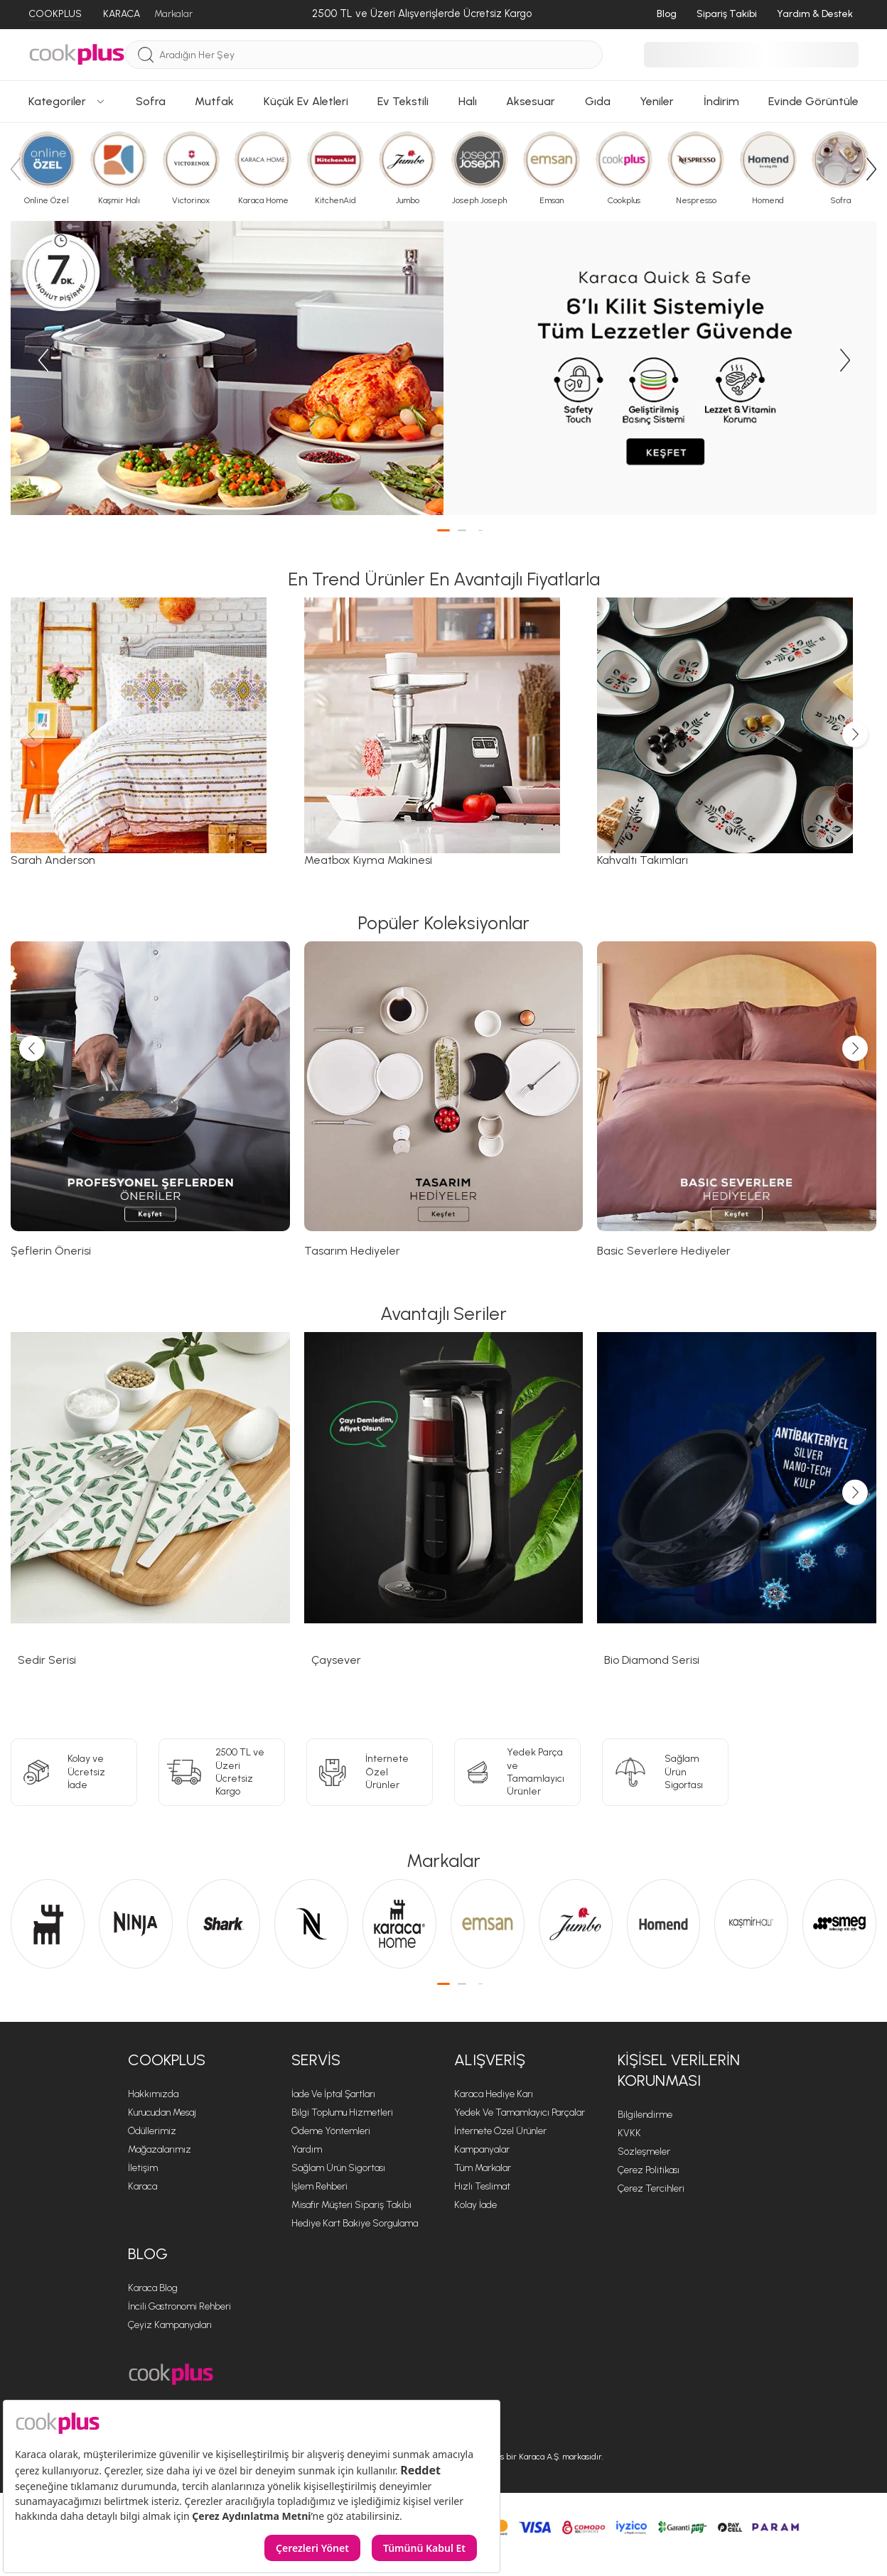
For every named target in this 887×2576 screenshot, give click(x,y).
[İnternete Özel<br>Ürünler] (369, 1772)
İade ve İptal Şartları (333, 2094)
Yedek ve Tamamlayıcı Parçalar (519, 2112)
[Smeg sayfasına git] (839, 1924)
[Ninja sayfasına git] (136, 1924)
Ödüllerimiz (152, 2131)
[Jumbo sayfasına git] (576, 1924)
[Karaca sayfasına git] (48, 1924)
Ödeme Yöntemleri (330, 2131)
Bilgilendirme (645, 2115)
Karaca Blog (153, 2288)
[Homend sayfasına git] (664, 1924)
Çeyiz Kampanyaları (170, 2325)
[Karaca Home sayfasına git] (399, 1924)
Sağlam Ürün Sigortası (338, 2168)
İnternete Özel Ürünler (500, 2131)
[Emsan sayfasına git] (488, 1924)
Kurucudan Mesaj (162, 2112)
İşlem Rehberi (319, 2186)
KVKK (629, 2133)
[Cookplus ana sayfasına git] (171, 2374)
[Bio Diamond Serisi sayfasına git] (736, 1513)
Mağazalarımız (159, 2149)
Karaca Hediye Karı (493, 2094)
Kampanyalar (482, 2149)
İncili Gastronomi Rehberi (179, 2306)
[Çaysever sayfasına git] (444, 1513)
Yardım (306, 2149)
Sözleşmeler (644, 2151)
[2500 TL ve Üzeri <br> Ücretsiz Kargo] (221, 1772)
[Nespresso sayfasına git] (311, 1924)
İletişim (143, 2168)
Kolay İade (475, 2205)
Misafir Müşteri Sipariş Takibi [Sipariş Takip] (351, 2205)
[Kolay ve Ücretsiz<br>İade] (74, 1772)
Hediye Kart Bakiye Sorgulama (354, 2223)
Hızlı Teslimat (482, 2186)
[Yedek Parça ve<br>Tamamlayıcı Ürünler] (517, 1772)
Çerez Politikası (648, 2170)
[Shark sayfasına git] (224, 1924)
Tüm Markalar (482, 2168)
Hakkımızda (153, 2094)
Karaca (142, 2186)
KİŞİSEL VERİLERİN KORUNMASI (679, 2070)
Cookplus (166, 2059)
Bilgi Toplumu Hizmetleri (342, 2112)
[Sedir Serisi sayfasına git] (150, 1513)
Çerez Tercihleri (651, 2188)
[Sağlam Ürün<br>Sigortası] (665, 1772)
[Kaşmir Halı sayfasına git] (751, 1924)
